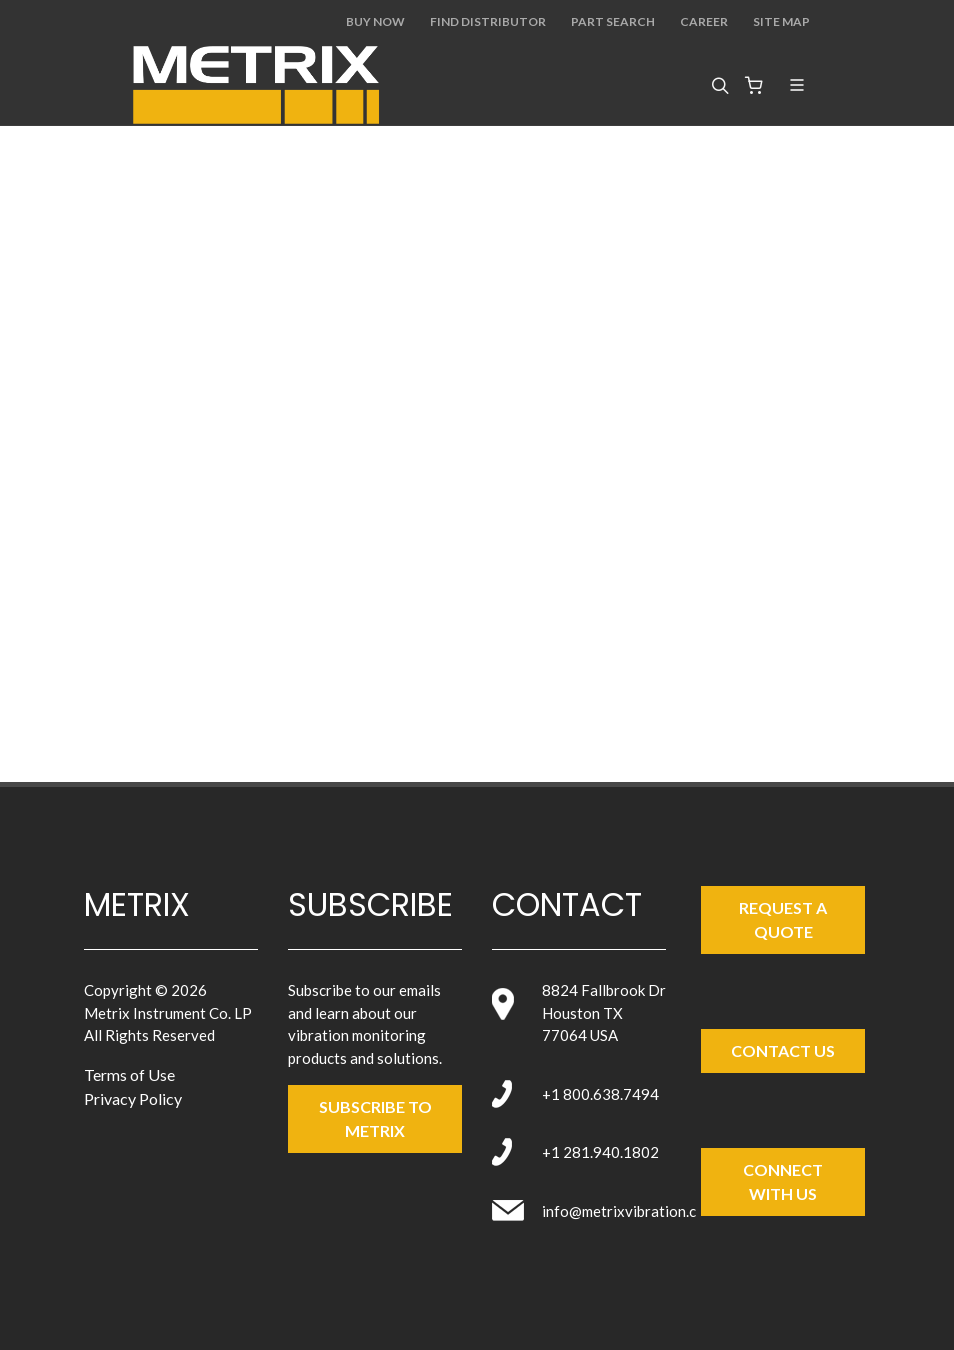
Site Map (781, 21)
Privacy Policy (133, 1098)
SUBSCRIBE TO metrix (375, 1118)
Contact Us (783, 1050)
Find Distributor (488, 21)
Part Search (613, 21)
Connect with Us (783, 1181)
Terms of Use (129, 1074)
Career (704, 21)
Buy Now (375, 21)
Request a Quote (783, 919)
